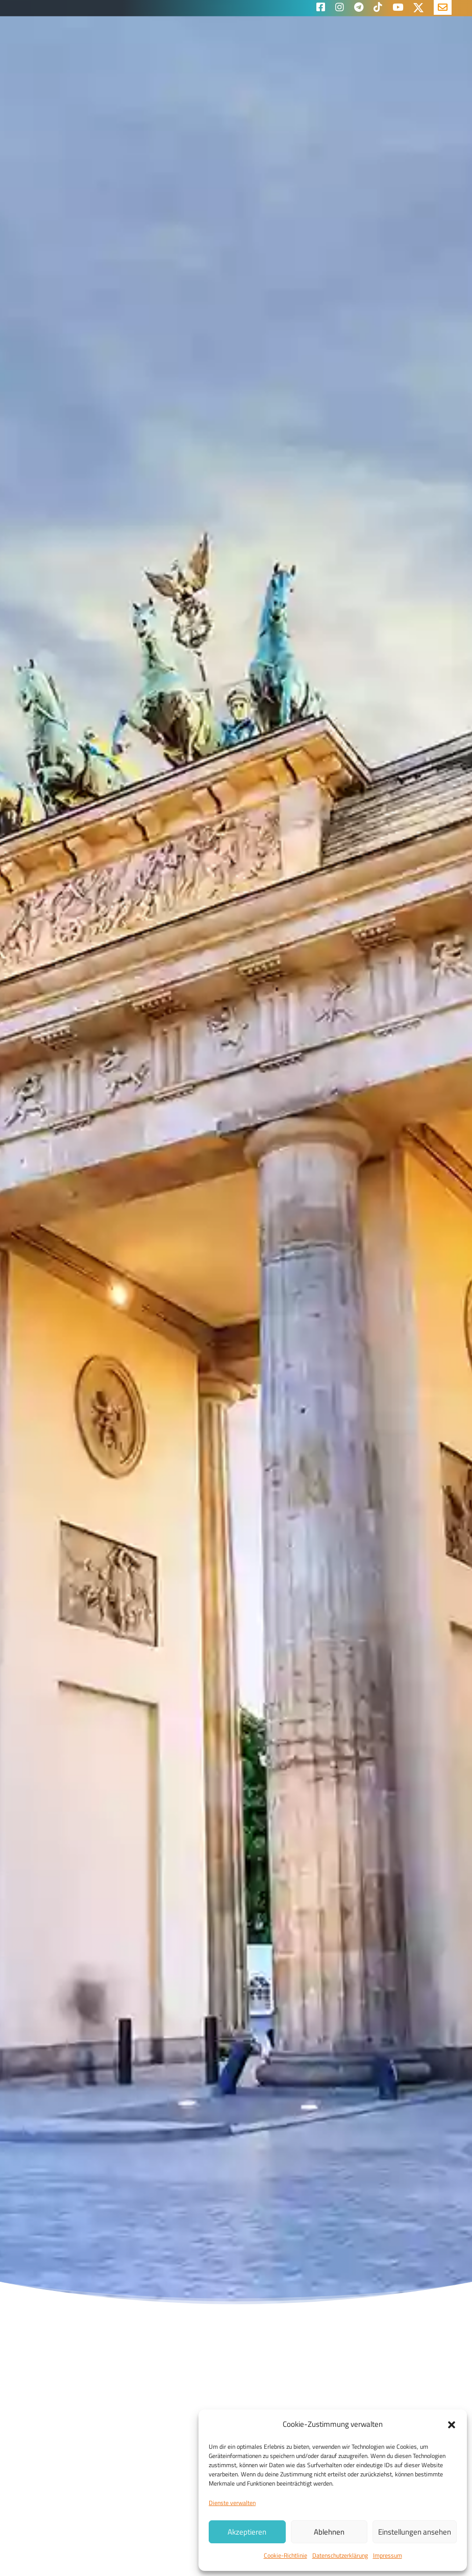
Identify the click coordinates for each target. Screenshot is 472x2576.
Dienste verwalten (232, 2503)
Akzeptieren (247, 2532)
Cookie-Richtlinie (285, 2555)
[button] (451, 2425)
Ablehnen (329, 2532)
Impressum (387, 2555)
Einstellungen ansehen (414, 2532)
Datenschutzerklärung (340, 2555)
